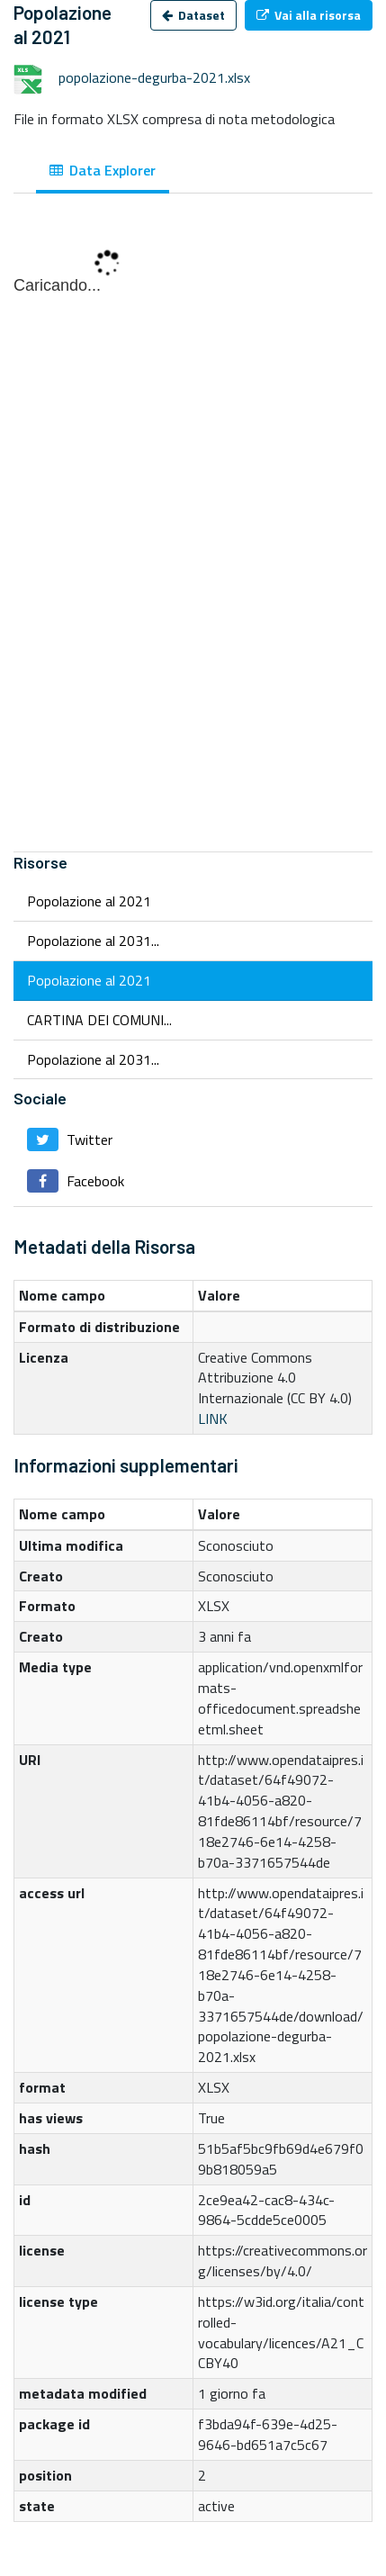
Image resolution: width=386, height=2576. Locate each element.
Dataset (193, 14)
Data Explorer (102, 170)
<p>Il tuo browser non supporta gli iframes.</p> (193, 531)
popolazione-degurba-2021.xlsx (154, 77)
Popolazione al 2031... (93, 940)
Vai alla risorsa (308, 14)
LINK (213, 1418)
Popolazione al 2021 (89, 901)
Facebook (75, 1181)
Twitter (69, 1139)
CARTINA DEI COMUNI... (99, 1020)
